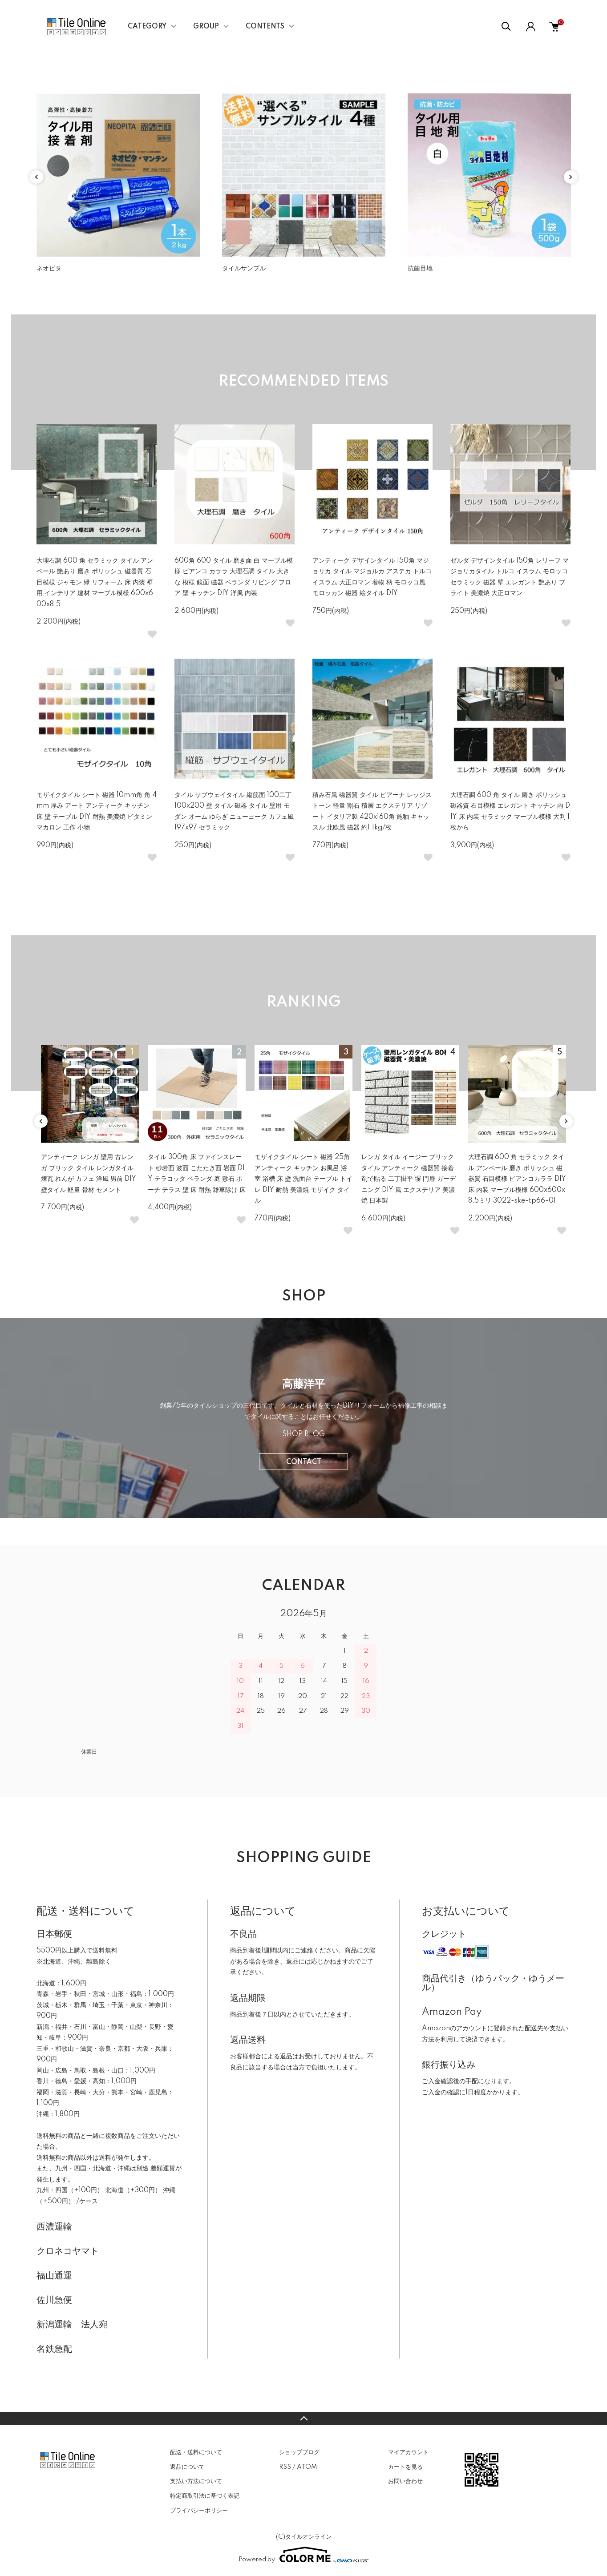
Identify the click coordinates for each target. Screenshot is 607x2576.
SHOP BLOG (303, 1434)
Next (570, 177)
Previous (36, 177)
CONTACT (303, 1462)
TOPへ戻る (303, 2418)
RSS (285, 2467)
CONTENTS (265, 26)
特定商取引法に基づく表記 (204, 2496)
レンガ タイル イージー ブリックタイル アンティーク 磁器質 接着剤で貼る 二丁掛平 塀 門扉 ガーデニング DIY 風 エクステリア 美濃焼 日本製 (408, 1179)
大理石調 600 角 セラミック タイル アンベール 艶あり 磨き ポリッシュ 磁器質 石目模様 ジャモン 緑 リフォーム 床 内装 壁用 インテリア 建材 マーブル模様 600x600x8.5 (94, 582)
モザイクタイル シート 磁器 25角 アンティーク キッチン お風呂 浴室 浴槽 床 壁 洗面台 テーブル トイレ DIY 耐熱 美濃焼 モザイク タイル (303, 1179)
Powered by (303, 2555)
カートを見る (405, 2467)
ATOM (307, 2467)
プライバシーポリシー (199, 2511)
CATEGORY (147, 26)
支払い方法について (196, 2481)
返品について (187, 2467)
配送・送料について (196, 2452)
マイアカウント (408, 2452)
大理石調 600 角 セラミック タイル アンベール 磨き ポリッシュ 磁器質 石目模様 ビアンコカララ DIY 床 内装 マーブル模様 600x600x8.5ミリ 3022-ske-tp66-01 (517, 1179)
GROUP (206, 26)
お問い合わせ (405, 2481)
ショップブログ (299, 2452)
